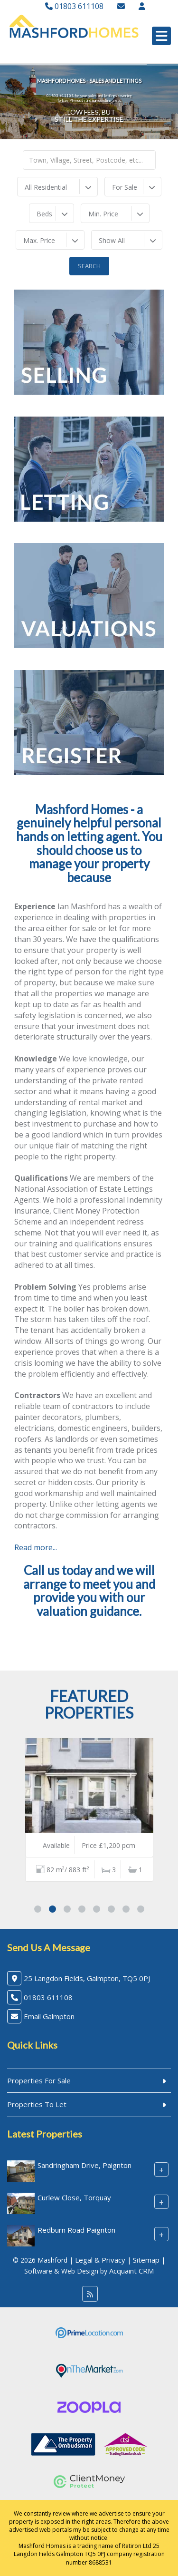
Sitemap (146, 2260)
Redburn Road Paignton (76, 2230)
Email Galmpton (49, 2016)
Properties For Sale (39, 2080)
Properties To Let (36, 2104)
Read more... (35, 1547)
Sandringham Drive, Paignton (84, 2165)
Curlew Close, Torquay (74, 2197)
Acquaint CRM (131, 2270)
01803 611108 (74, 6)
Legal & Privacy (100, 2260)
